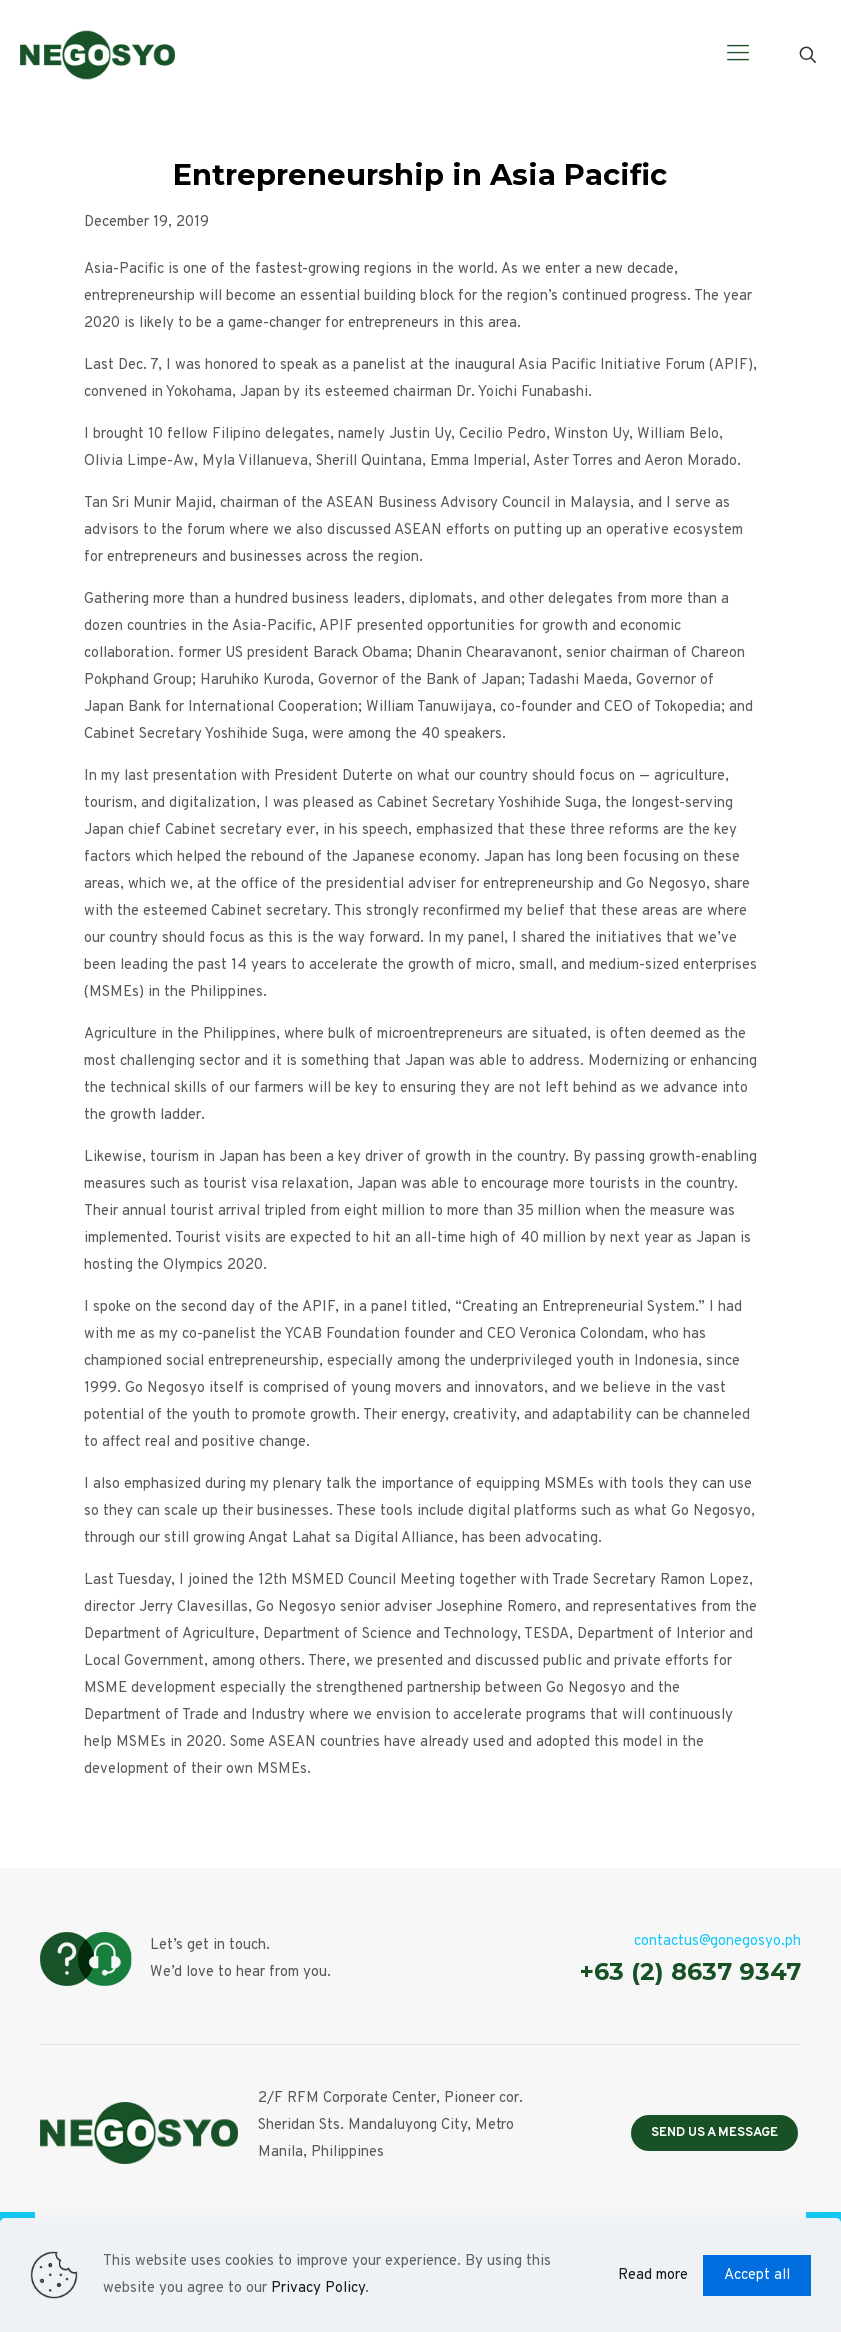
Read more (653, 2275)
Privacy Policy (318, 2288)
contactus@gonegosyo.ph (717, 1941)
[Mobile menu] (738, 55)
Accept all (757, 2275)
